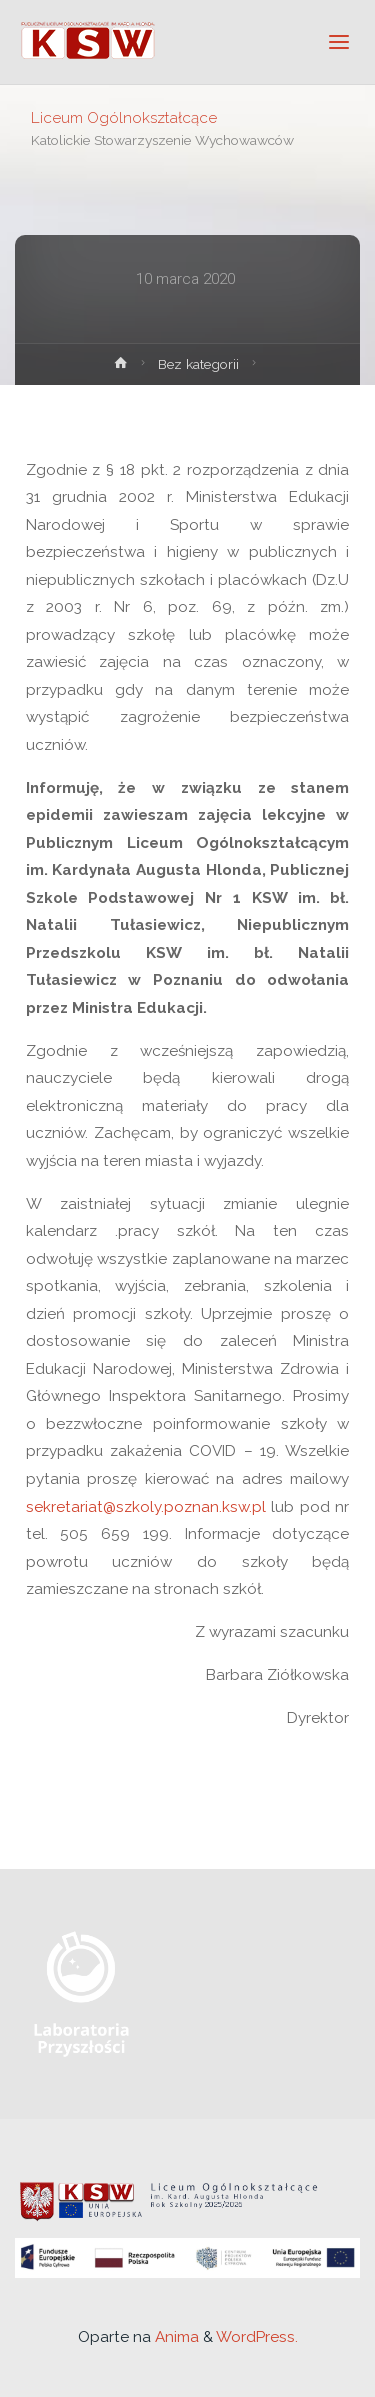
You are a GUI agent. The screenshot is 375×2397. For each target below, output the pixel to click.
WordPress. (257, 2337)
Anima (175, 2337)
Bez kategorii (198, 364)
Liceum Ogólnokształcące (124, 117)
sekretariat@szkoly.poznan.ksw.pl (146, 1507)
